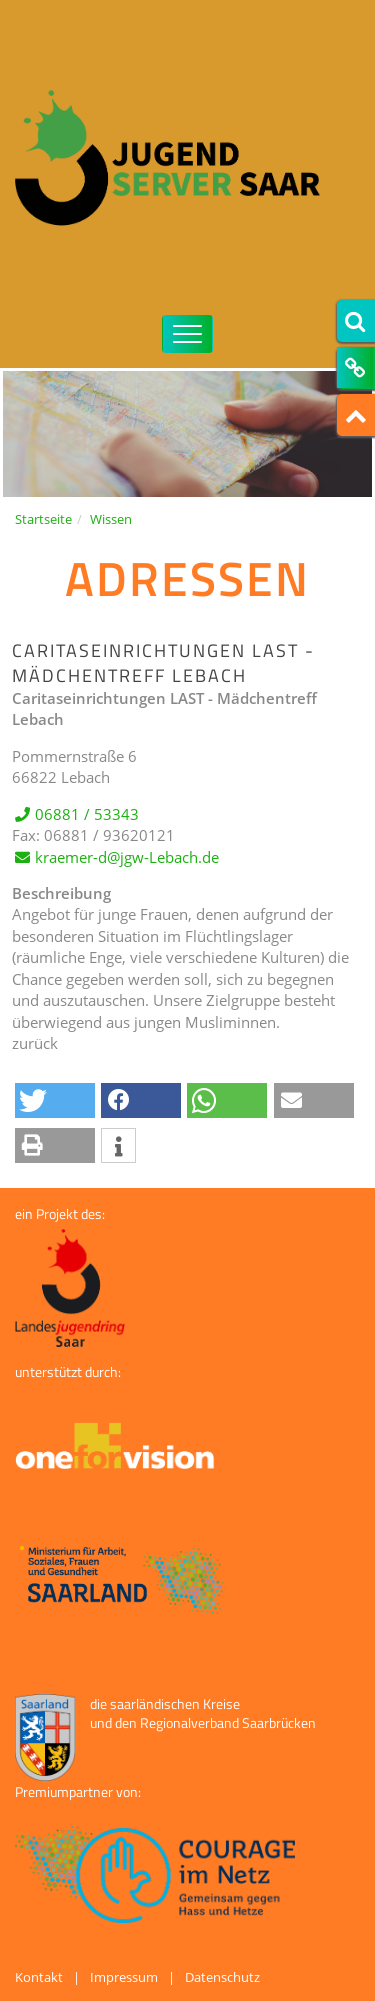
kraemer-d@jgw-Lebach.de (127, 873)
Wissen (111, 519)
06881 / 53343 (87, 830)
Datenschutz (222, 1977)
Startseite (43, 519)
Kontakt (39, 1977)
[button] (55, 1100)
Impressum (124, 1977)
